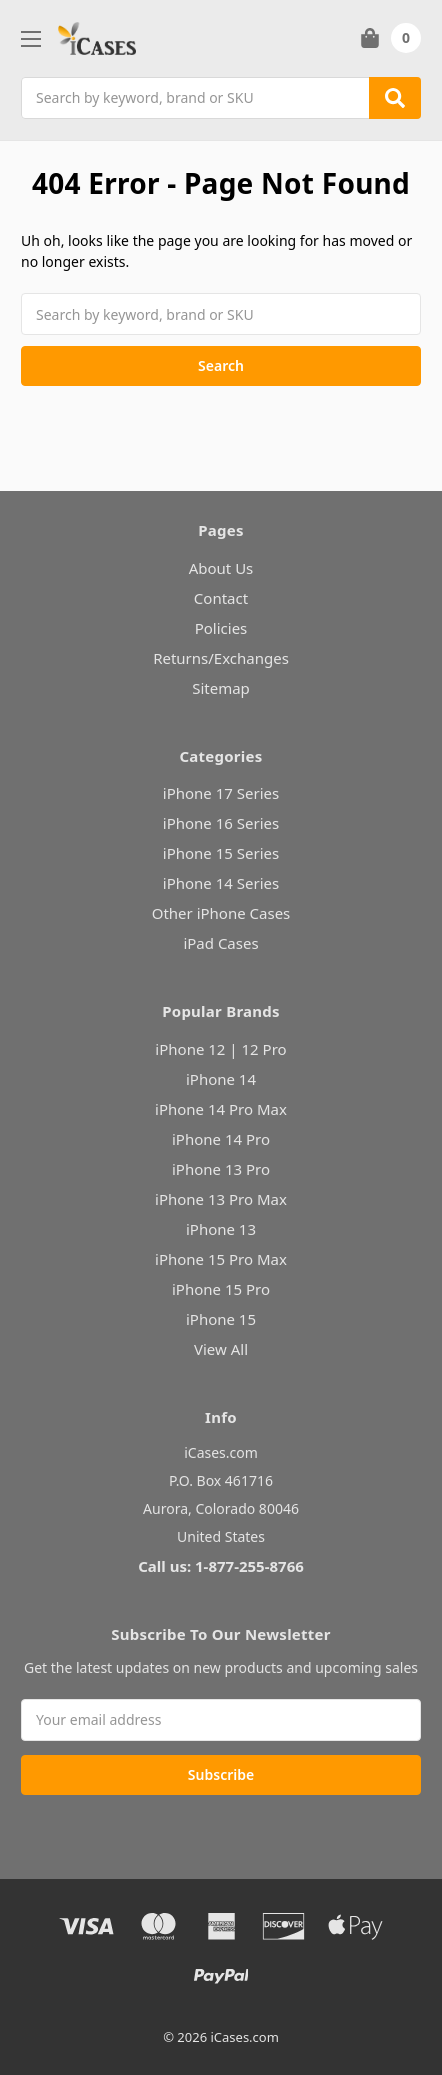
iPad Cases (220, 943)
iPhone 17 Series (221, 793)
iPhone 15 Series (221, 853)
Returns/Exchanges (221, 658)
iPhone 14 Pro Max (221, 1109)
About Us (221, 568)
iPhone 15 (221, 1319)
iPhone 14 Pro (221, 1139)
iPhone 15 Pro (221, 1289)
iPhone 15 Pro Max (221, 1259)
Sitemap (221, 688)
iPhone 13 (221, 1229)
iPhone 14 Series (221, 883)
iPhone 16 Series (221, 823)
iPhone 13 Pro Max (221, 1199)
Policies (221, 628)
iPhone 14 (221, 1079)
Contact (221, 598)
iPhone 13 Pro (221, 1169)
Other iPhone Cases (221, 913)
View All (221, 1349)
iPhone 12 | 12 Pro (220, 1049)
